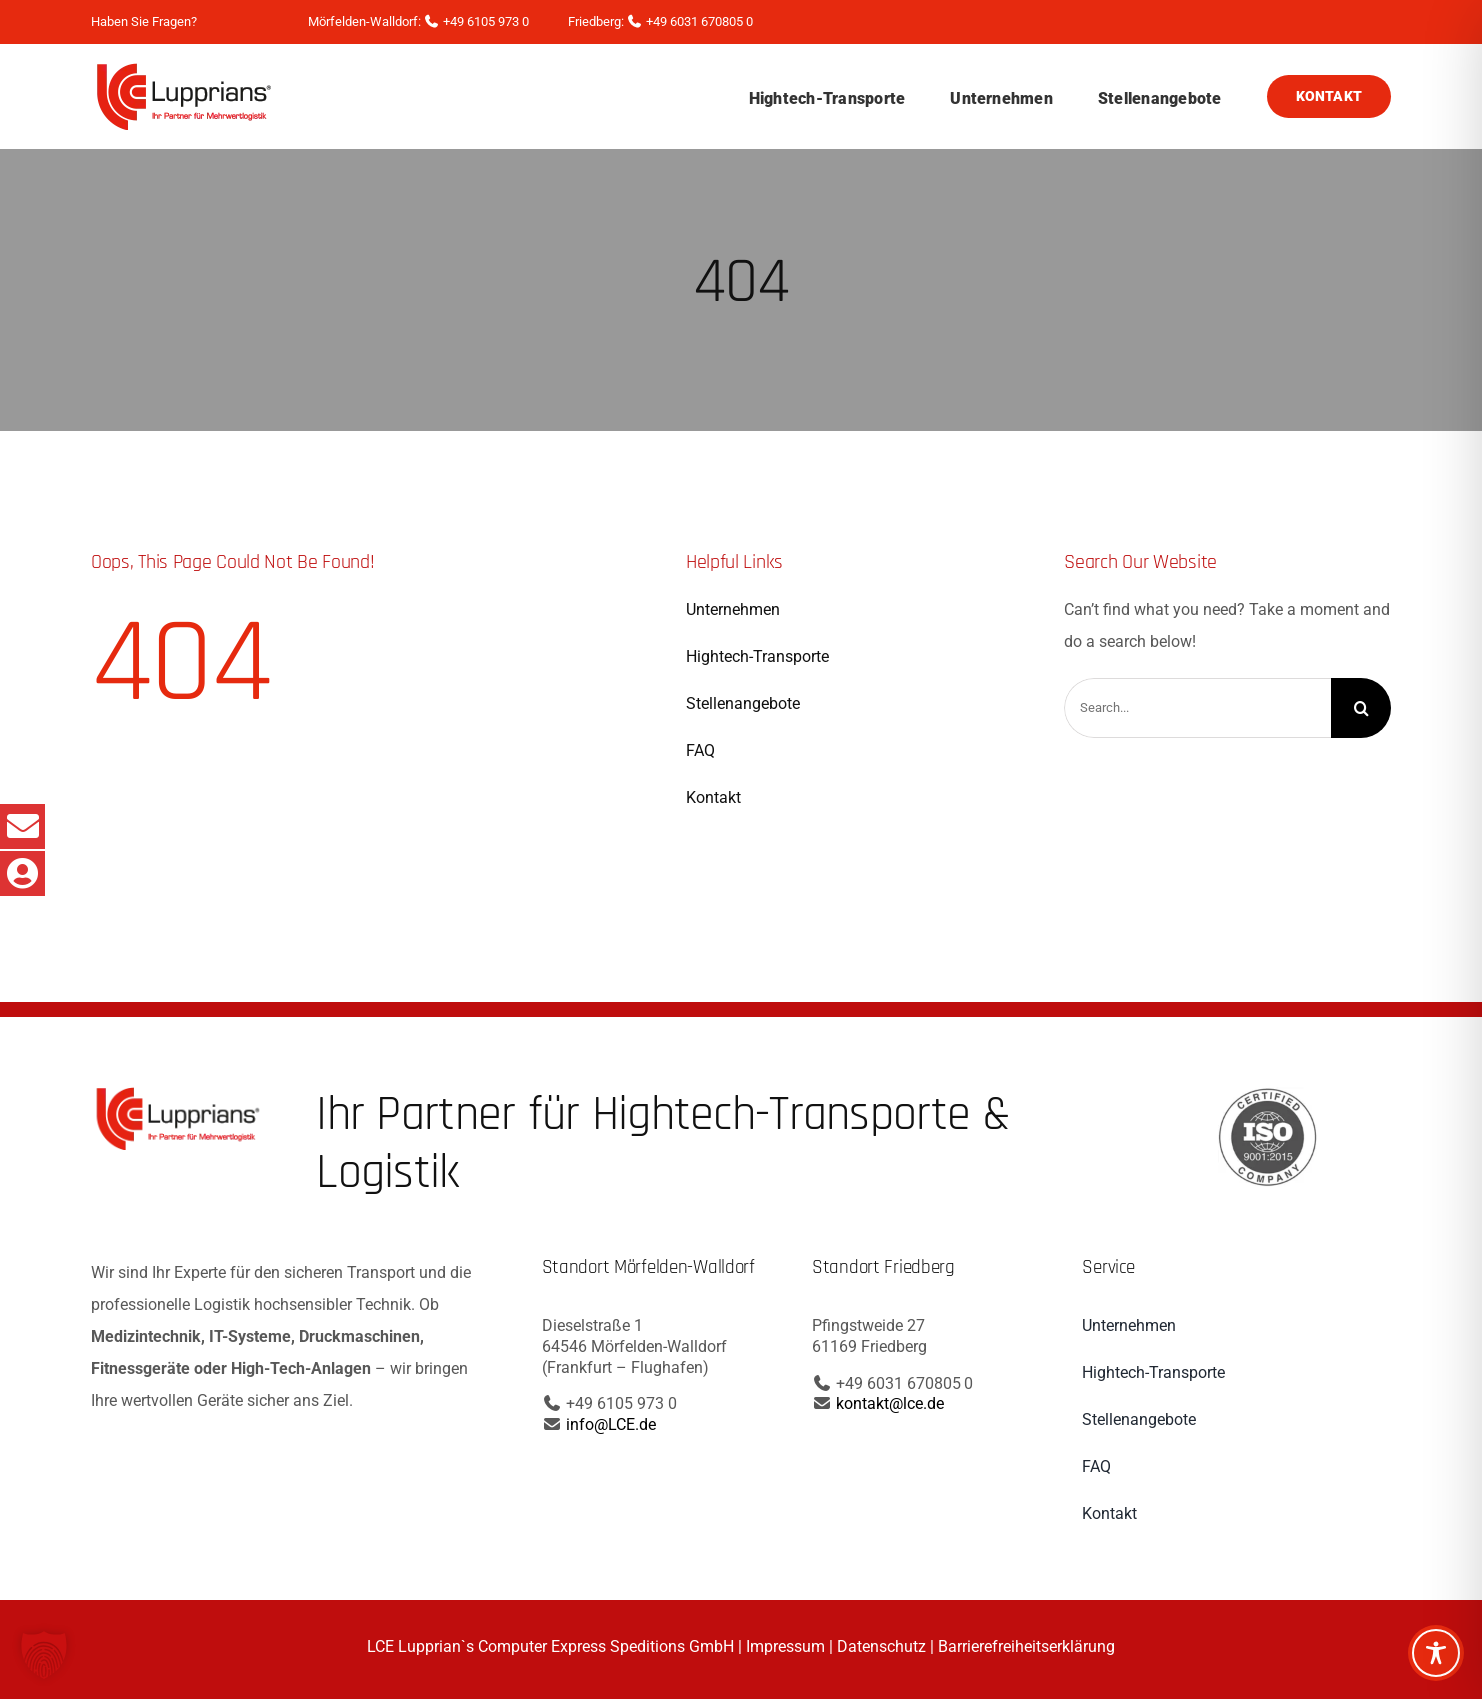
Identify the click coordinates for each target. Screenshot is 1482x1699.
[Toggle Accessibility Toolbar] (1436, 1653)
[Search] (1361, 708)
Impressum (785, 1646)
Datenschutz (881, 1646)
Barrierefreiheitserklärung (1026, 1646)
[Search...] (1197, 708)
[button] (44, 1655)
